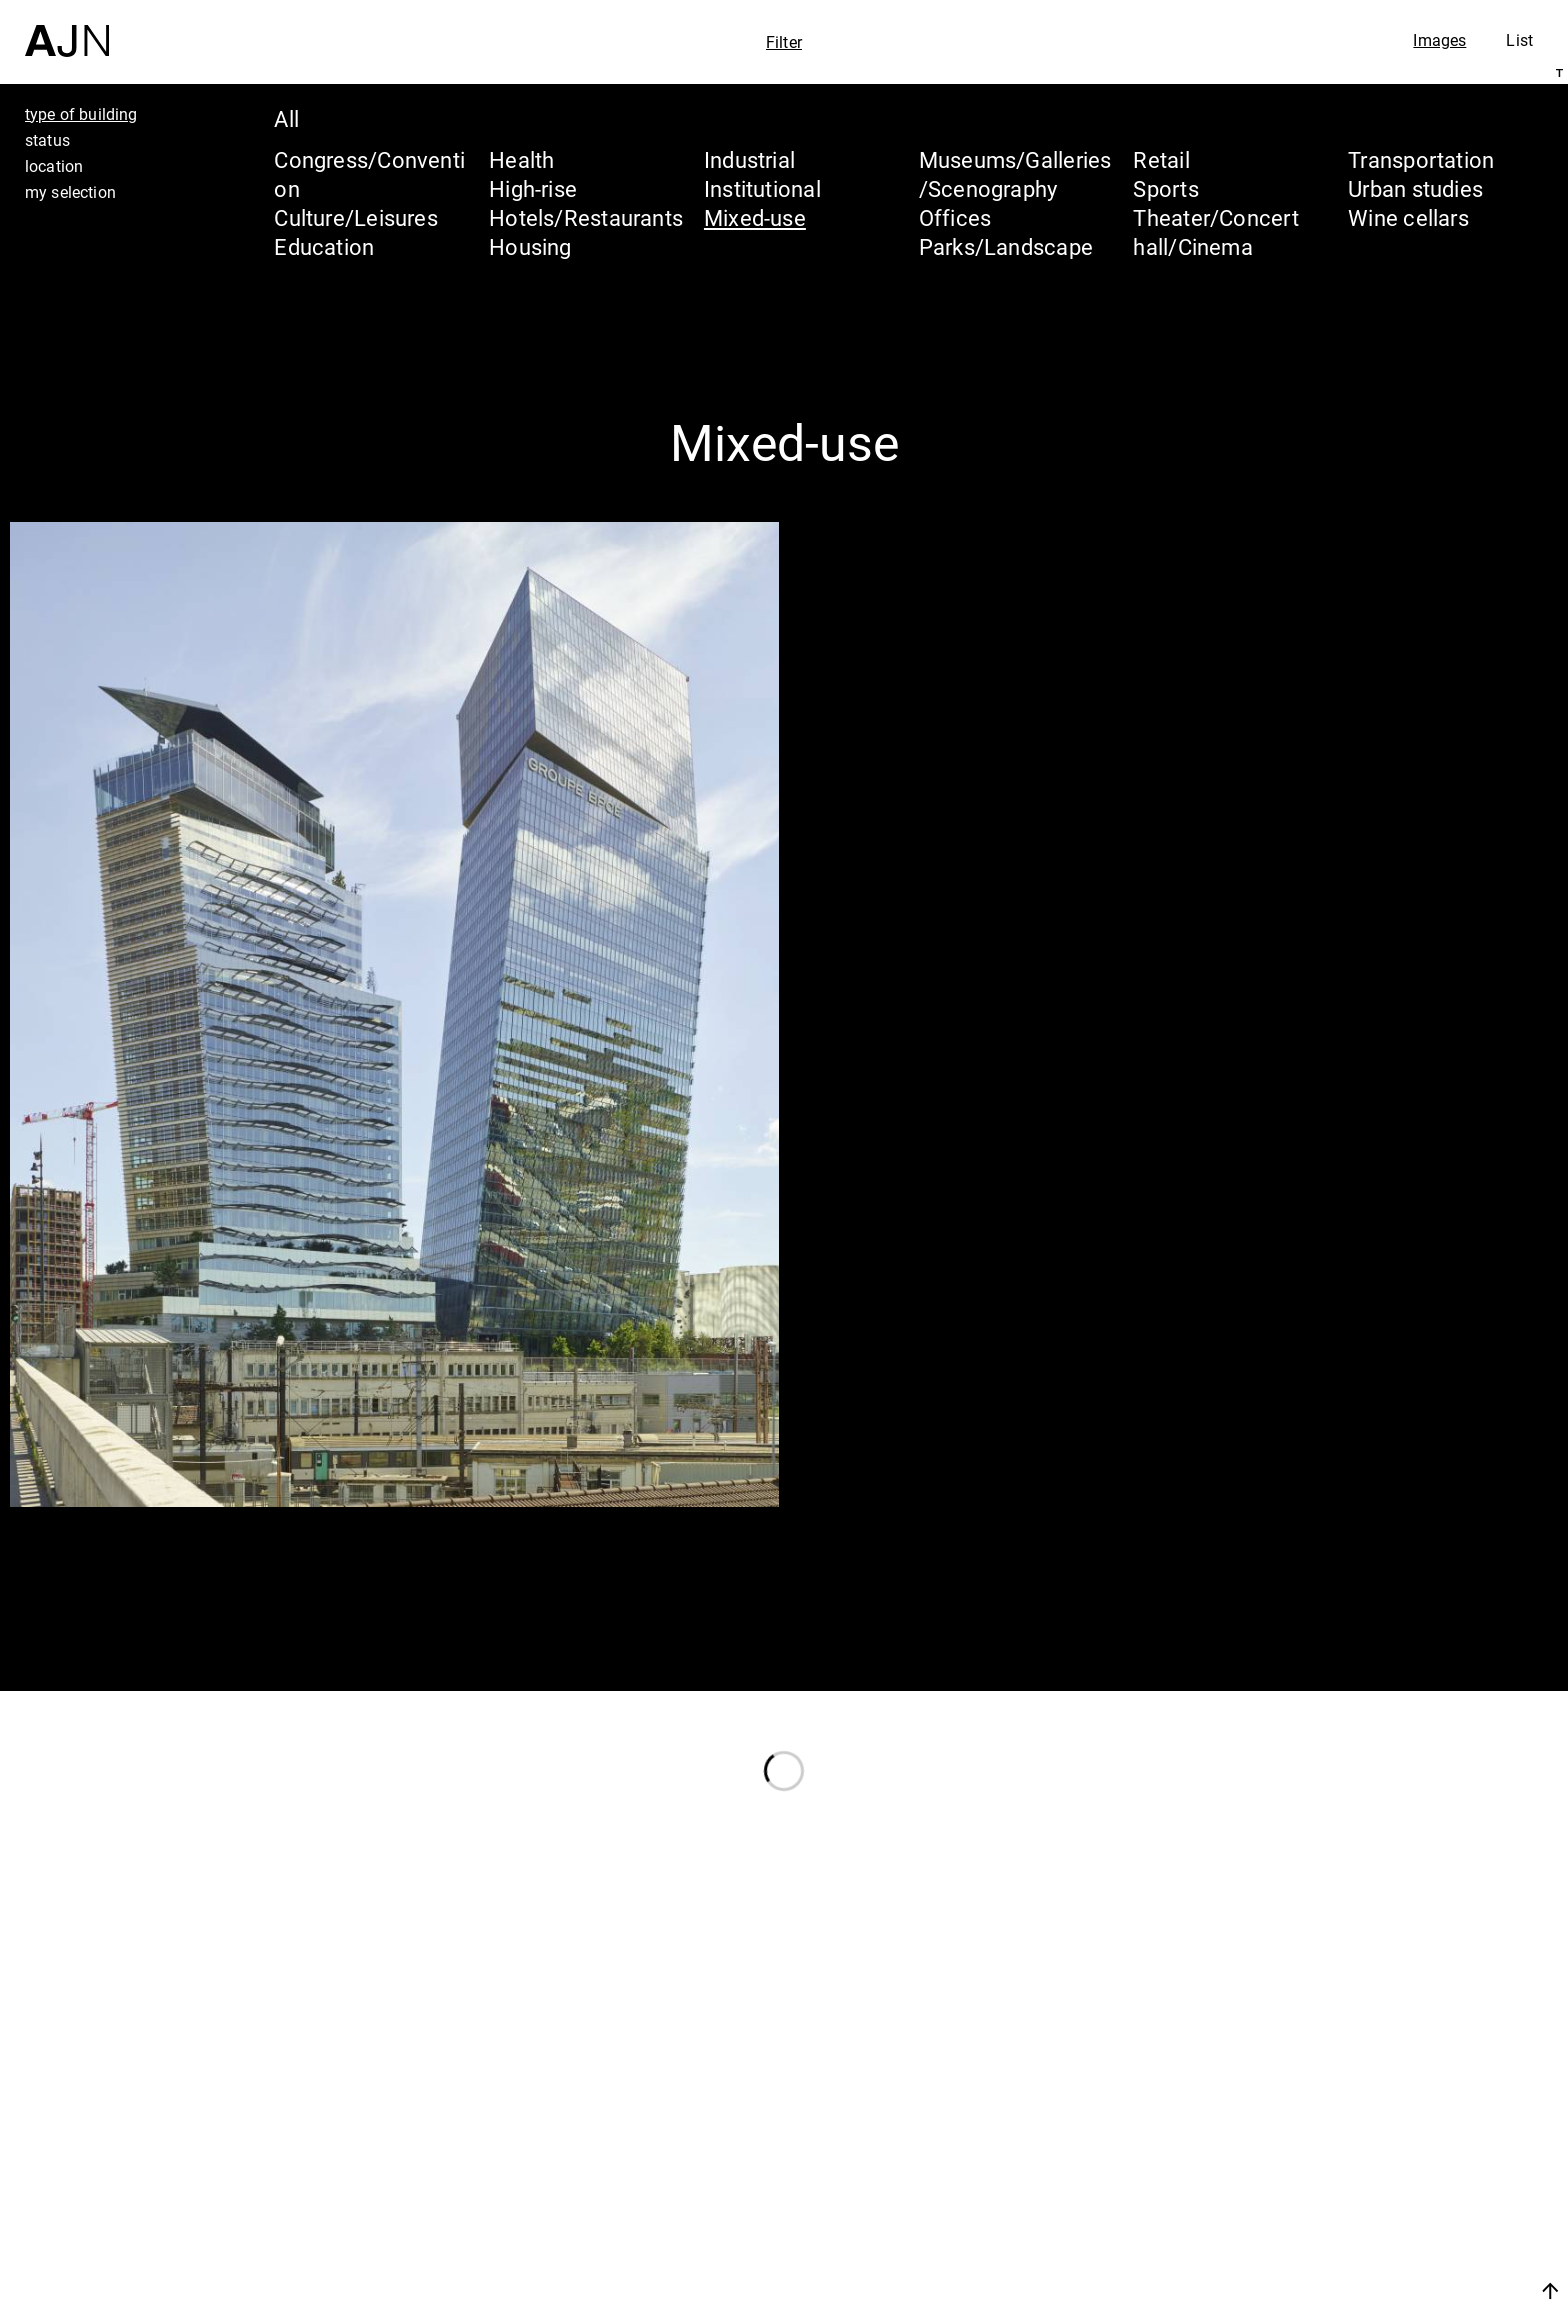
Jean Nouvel (1397, 2127)
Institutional (762, 188)
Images (1439, 40)
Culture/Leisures (356, 217)
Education (324, 246)
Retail (1161, 159)
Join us (1338, 2290)
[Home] (67, 28)
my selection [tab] (70, 192)
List (1519, 40)
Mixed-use (755, 217)
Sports (1165, 188)
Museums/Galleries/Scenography (1015, 174)
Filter (784, 42)
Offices (955, 217)
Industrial (749, 159)
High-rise (533, 188)
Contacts (1374, 2241)
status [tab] (47, 140)
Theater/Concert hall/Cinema (1215, 232)
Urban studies (1415, 188)
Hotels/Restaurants (586, 217)
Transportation (1421, 159)
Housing (530, 246)
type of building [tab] (81, 114)
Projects (1369, 2203)
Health (521, 159)
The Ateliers (1395, 2165)
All (286, 118)
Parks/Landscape (1006, 246)
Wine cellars (1408, 217)
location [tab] (54, 166)
